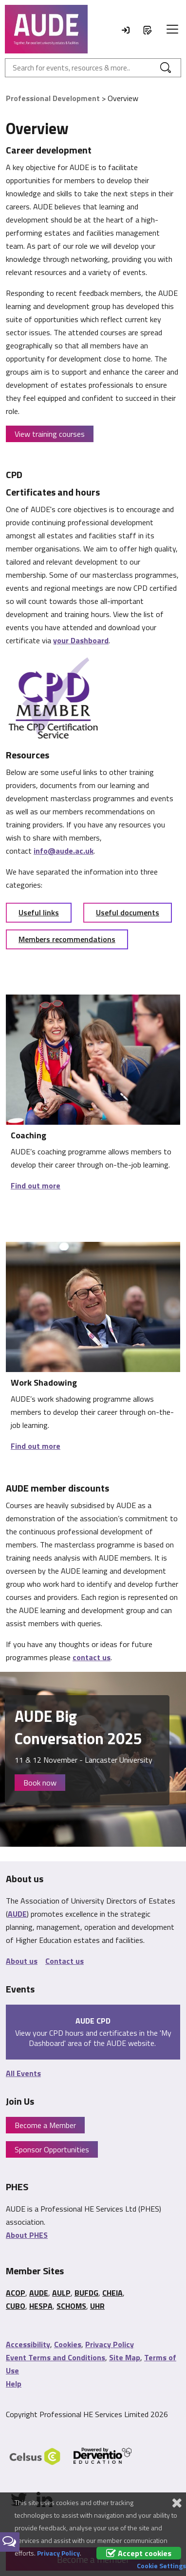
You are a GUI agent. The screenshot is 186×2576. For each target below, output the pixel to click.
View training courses (50, 434)
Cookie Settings (161, 2565)
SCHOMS (71, 2306)
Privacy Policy (109, 2344)
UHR (97, 2306)
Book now (39, 1782)
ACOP (15, 2293)
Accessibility (28, 2344)
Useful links (39, 912)
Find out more (35, 1185)
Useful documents (127, 912)
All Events (23, 2073)
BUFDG (86, 2293)
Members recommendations (67, 939)
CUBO (15, 2306)
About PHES (27, 2235)
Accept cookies (138, 2553)
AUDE (17, 1914)
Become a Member (45, 2125)
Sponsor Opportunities (52, 2149)
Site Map (124, 2357)
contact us (92, 1657)
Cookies (67, 2344)
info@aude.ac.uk (63, 851)
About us (21, 1961)
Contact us (64, 1961)
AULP (61, 2293)
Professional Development (53, 98)
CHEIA (112, 2293)
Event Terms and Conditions (55, 2357)
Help (13, 2383)
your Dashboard (81, 640)
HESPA (41, 2306)
